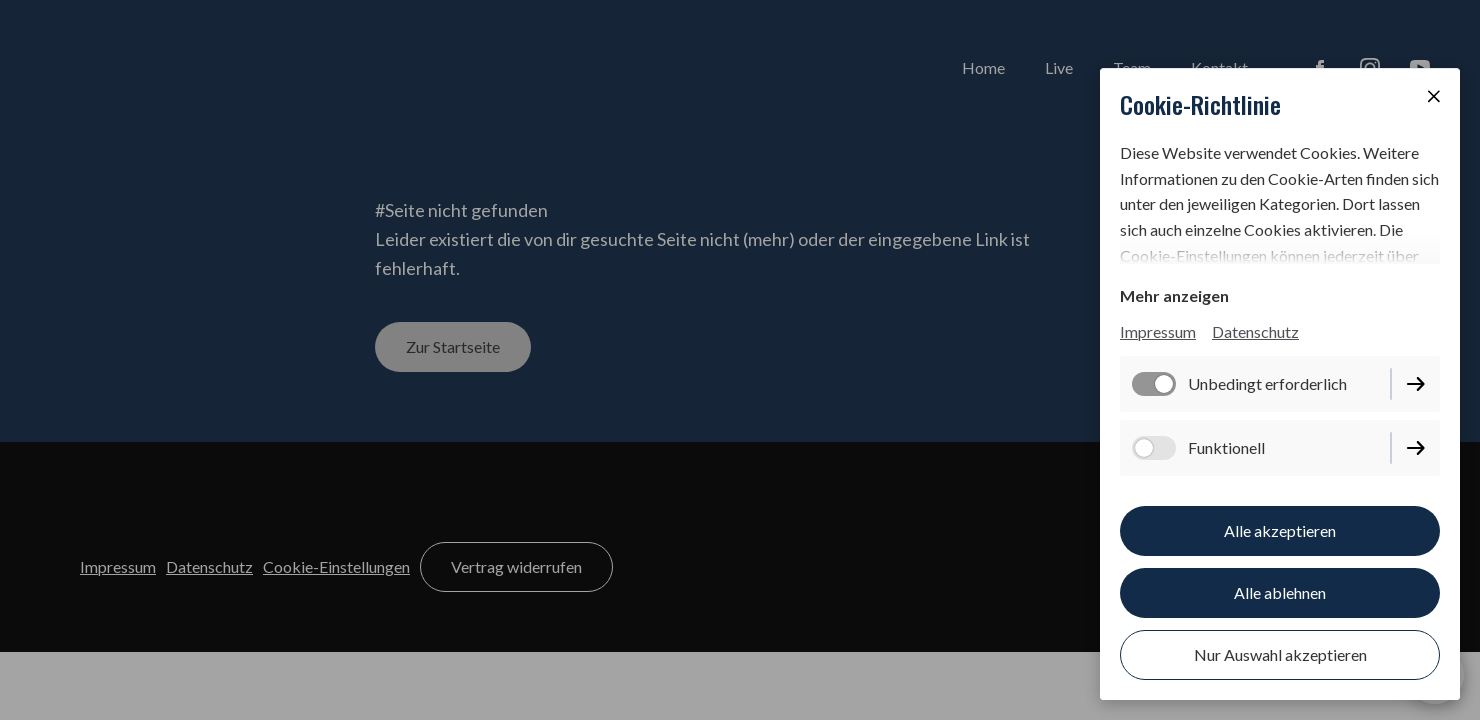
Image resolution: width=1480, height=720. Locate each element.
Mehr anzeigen (1174, 295)
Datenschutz (1255, 331)
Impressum (1158, 331)
